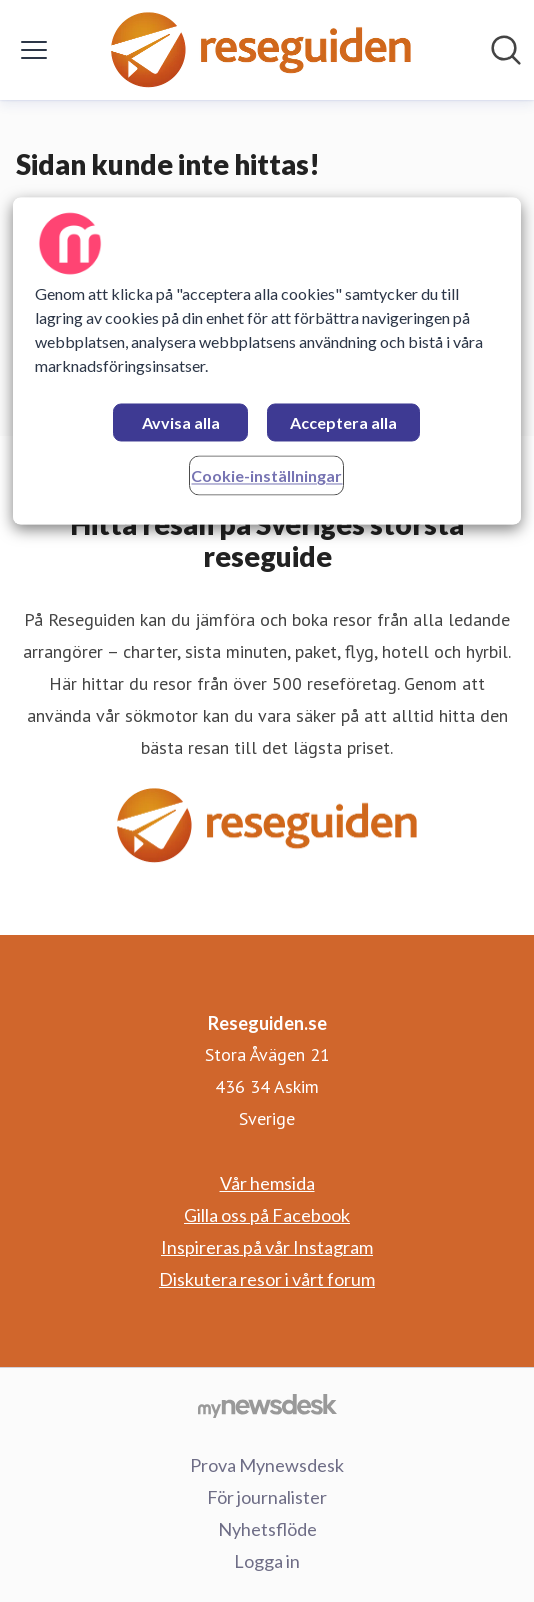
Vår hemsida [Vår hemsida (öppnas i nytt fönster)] (267, 1183)
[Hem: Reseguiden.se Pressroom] (261, 50)
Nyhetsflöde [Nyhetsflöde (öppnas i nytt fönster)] (267, 1529)
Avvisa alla (181, 423)
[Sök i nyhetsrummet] (506, 50)
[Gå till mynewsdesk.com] (267, 1405)
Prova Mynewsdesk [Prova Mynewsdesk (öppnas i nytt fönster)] (267, 1465)
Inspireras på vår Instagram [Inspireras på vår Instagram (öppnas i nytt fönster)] (267, 1247)
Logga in (267, 1561)
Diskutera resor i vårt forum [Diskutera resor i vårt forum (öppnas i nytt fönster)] (267, 1279)
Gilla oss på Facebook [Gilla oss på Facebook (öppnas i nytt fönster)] (267, 1215)
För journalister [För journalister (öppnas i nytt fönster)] (267, 1497)
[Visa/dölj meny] (34, 50)
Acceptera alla (343, 423)
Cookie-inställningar (266, 476)
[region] (266, 361)
